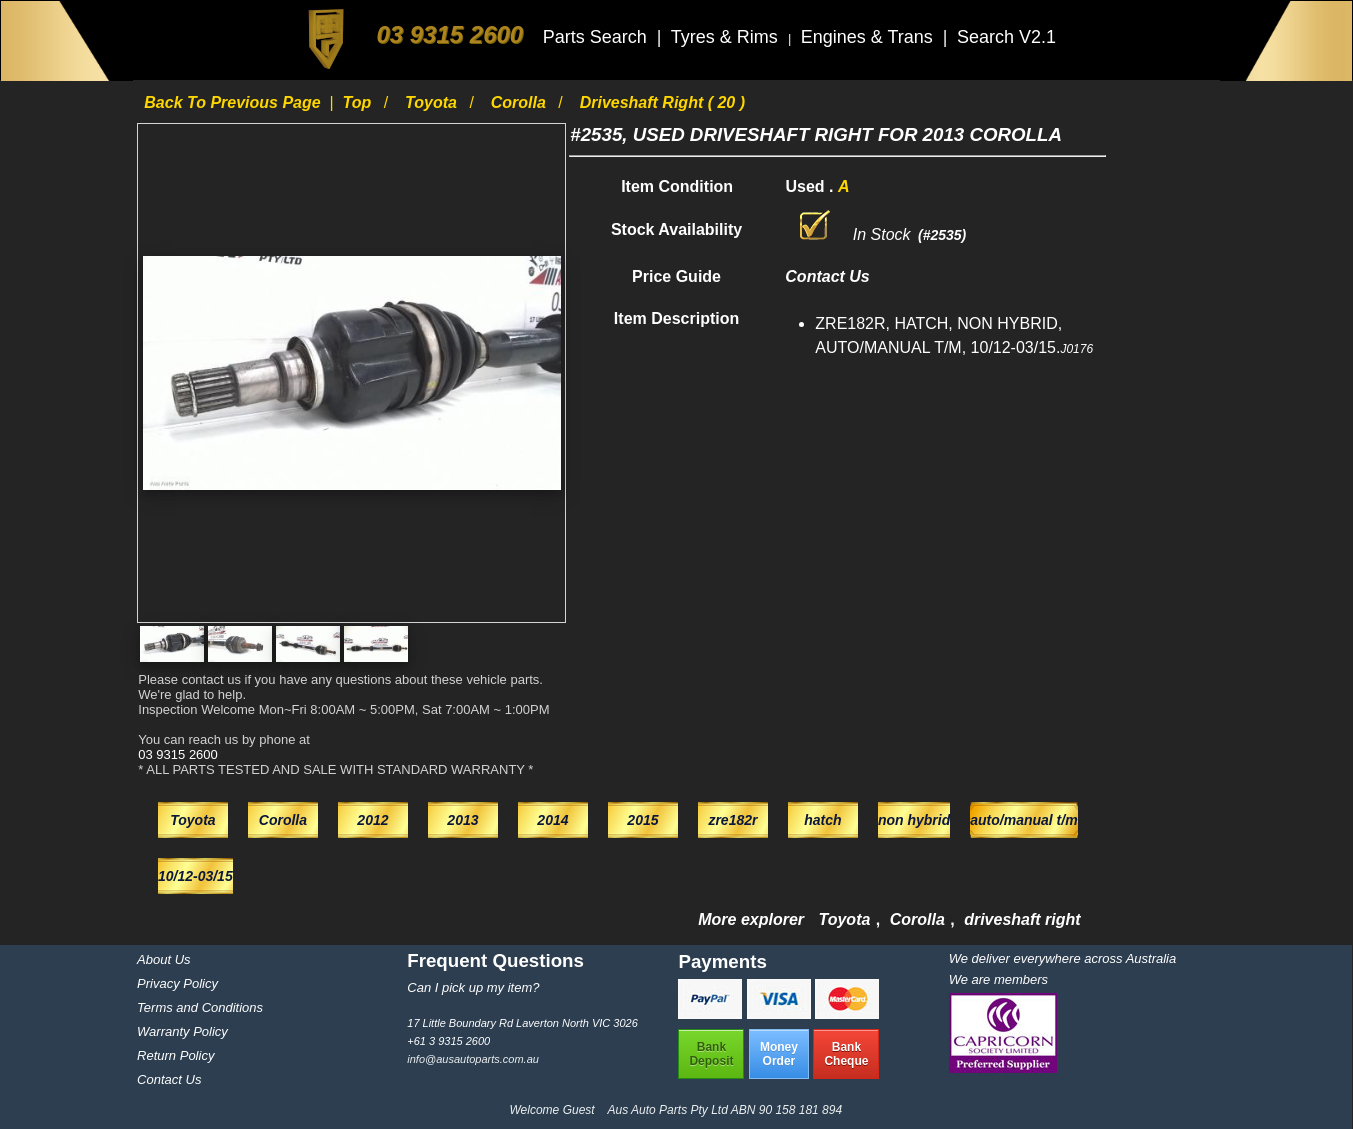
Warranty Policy (182, 1031)
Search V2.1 (1006, 37)
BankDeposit (711, 1054)
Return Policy (175, 1055)
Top (359, 102)
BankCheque (846, 1054)
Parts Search (597, 37)
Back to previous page (234, 102)
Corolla (521, 102)
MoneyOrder (779, 1054)
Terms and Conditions (200, 1007)
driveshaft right (1022, 919)
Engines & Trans (869, 37)
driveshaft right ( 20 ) (662, 102)
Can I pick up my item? (473, 987)
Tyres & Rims (727, 37)
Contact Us (169, 1079)
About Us (163, 959)
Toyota (433, 102)
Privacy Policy (177, 983)
